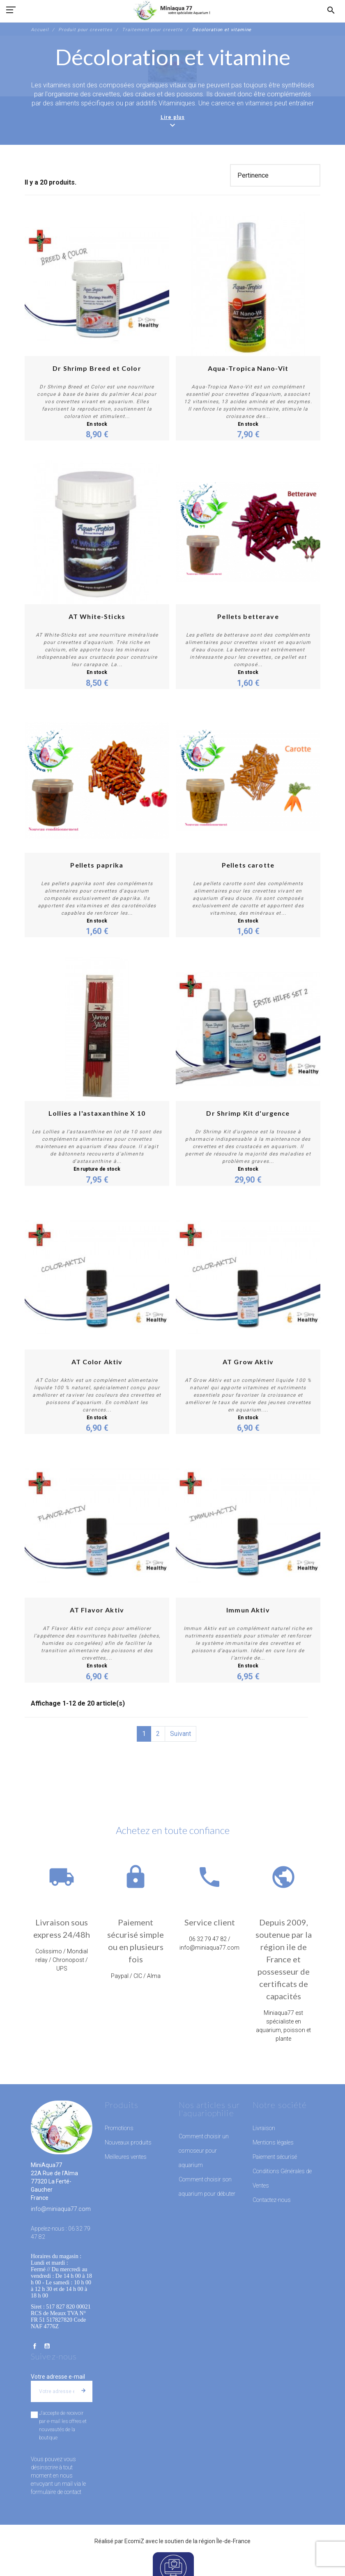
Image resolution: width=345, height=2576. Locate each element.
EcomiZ (134, 2541)
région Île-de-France (225, 2541)
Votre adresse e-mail (58, 2376)
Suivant (180, 1734)
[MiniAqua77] (172, 10)
